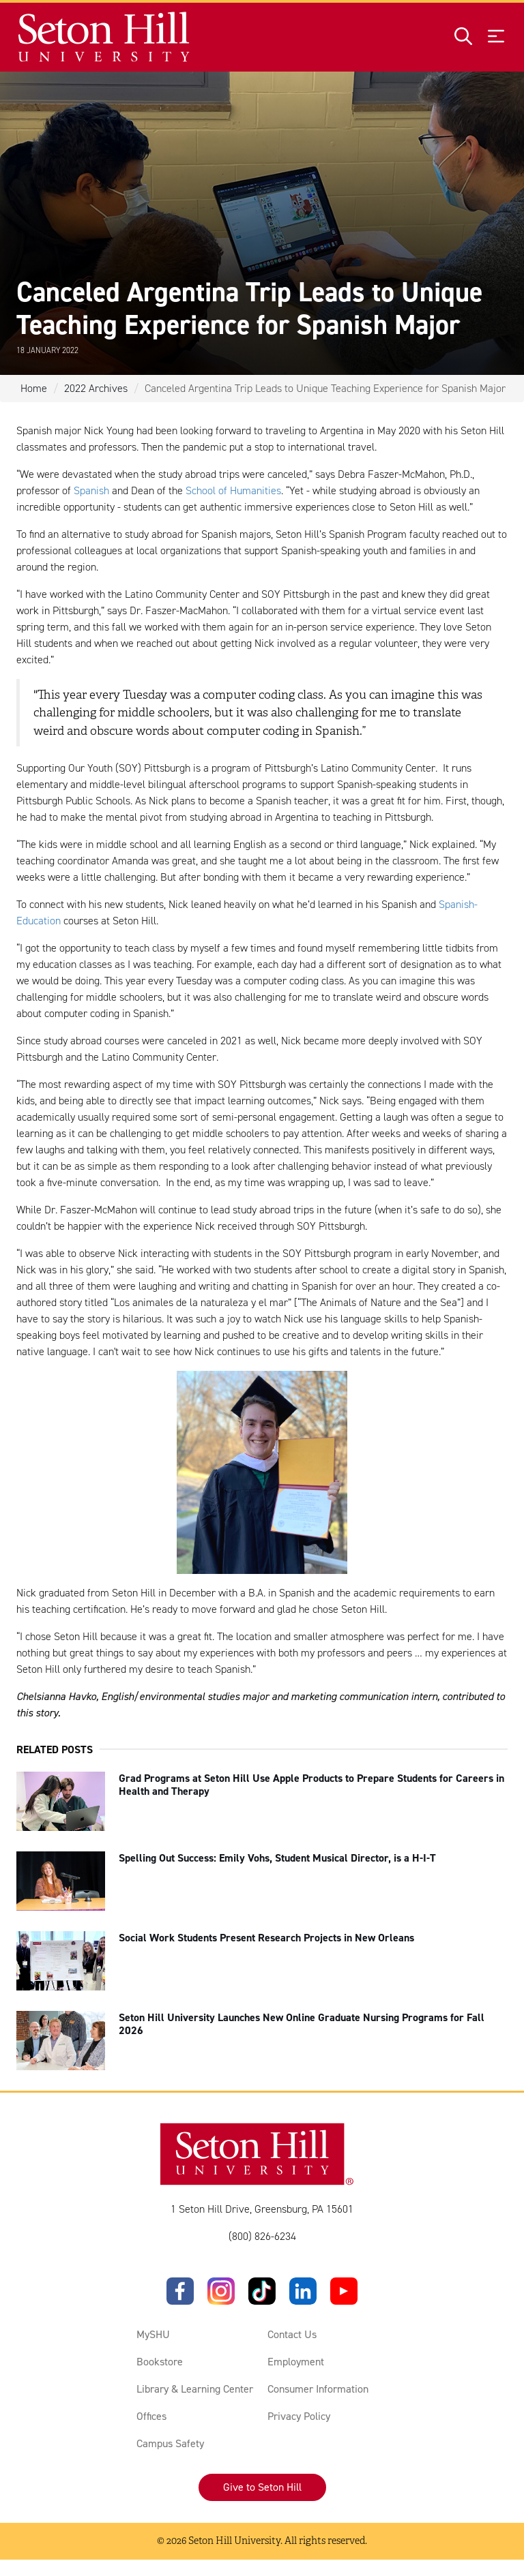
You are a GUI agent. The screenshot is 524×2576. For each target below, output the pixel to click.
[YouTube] (344, 2291)
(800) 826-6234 (262, 2236)
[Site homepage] (104, 37)
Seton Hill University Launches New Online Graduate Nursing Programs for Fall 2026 (301, 2023)
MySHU (153, 2334)
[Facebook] (180, 2291)
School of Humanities (233, 490)
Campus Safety (170, 2443)
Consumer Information (317, 2389)
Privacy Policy (298, 2416)
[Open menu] (496, 37)
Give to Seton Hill (262, 2487)
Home (33, 388)
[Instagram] (221, 2291)
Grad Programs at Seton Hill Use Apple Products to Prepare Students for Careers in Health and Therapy (311, 1784)
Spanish (91, 490)
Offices (151, 2416)
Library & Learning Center (194, 2389)
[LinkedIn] (303, 2291)
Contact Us (292, 2334)
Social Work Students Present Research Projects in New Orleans (266, 1937)
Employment (295, 2361)
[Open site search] (463, 37)
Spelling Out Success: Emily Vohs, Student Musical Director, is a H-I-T (277, 1858)
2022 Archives (96, 388)
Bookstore (159, 2361)
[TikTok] (262, 2291)
